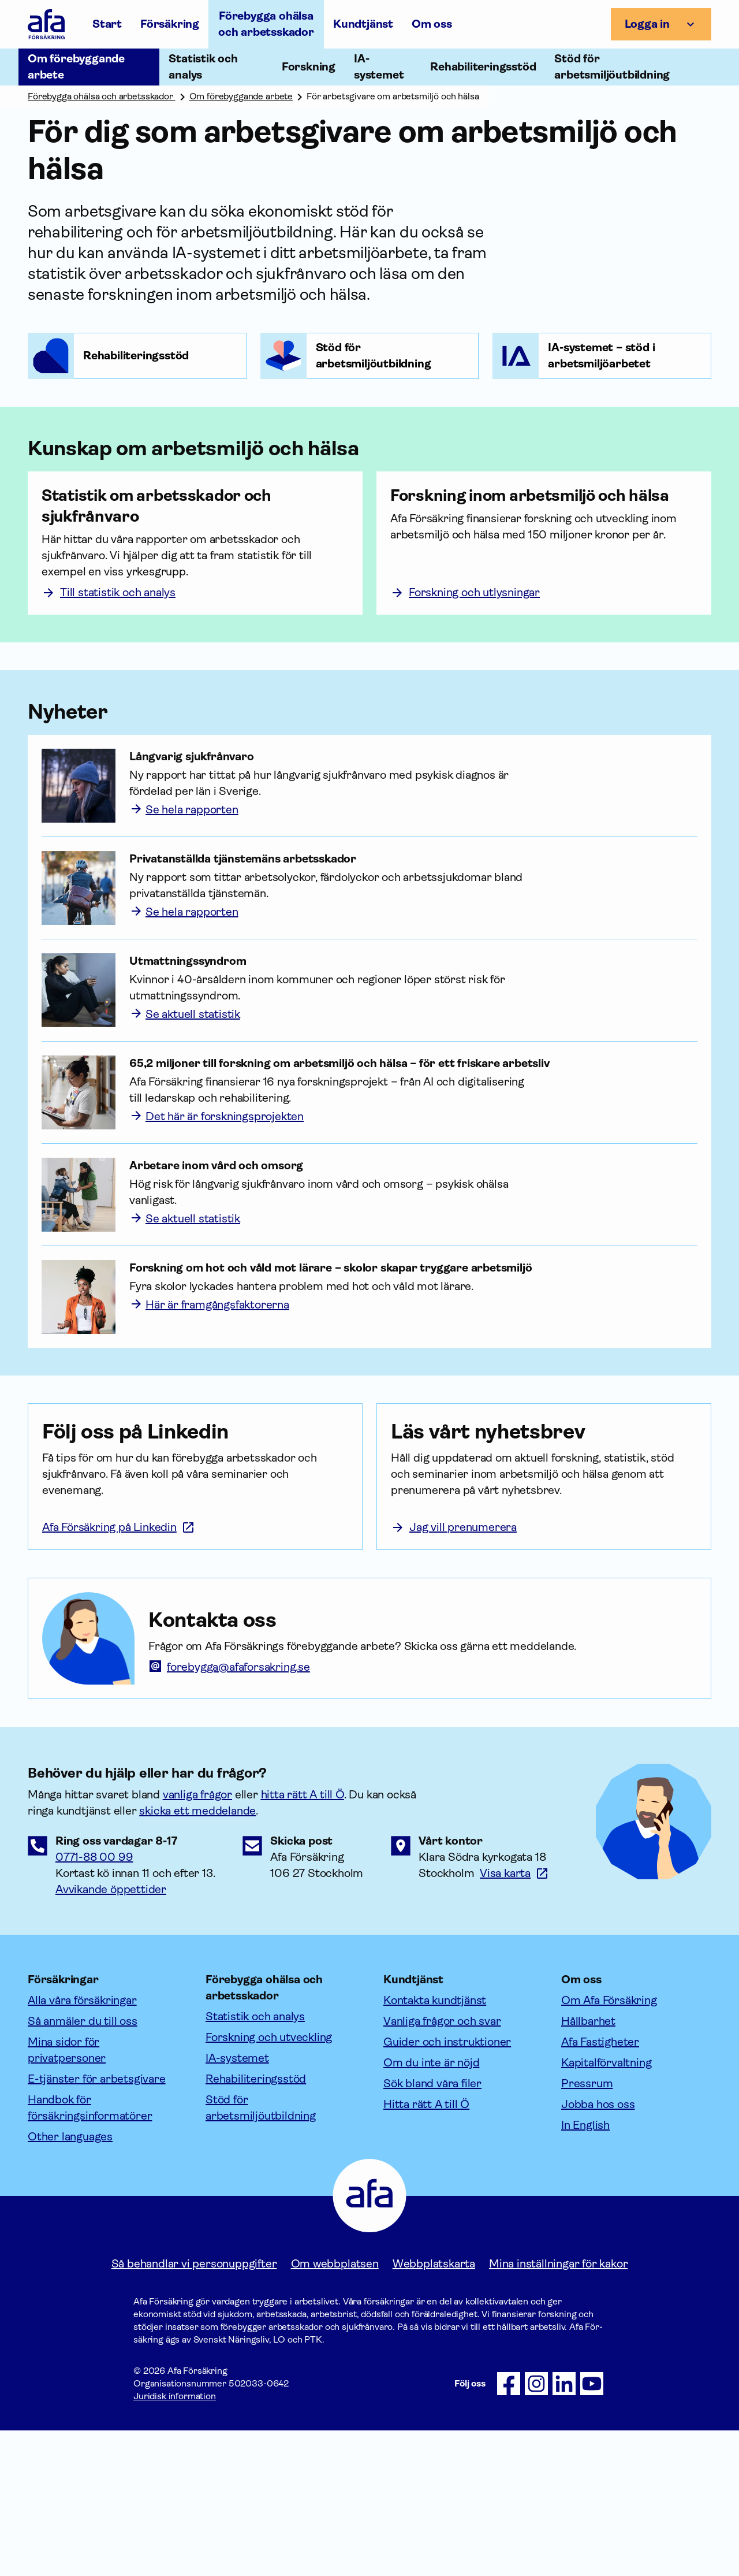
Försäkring (169, 24)
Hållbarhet (588, 2166)
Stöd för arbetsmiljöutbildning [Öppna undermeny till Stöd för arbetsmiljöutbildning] (612, 66)
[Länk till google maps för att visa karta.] (514, 2018)
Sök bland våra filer (432, 2229)
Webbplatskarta (434, 2409)
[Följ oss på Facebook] (508, 2529)
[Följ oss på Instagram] (536, 2529)
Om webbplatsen (335, 2409)
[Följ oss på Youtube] (592, 2529)
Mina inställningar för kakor (558, 2409)
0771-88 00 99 (94, 2002)
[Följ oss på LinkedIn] (564, 2529)
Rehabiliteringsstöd (256, 2224)
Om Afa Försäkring (609, 2146)
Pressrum (587, 2229)
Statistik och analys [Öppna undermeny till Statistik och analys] (203, 66)
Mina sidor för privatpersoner (67, 2195)
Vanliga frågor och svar (442, 2166)
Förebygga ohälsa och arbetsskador (266, 24)
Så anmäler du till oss (82, 2166)
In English (585, 2270)
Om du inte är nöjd (431, 2208)
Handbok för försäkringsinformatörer (90, 2253)
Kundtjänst (363, 24)
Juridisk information (174, 2541)
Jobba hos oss (598, 2250)
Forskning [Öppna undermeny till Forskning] (308, 66)
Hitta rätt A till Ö (426, 2250)
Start (107, 24)
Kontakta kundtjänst (434, 2146)
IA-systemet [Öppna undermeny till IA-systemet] (379, 66)
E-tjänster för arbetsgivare (97, 2224)
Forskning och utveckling (269, 2183)
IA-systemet (237, 2203)
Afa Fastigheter (600, 2187)
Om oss (432, 24)
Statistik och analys (255, 2162)
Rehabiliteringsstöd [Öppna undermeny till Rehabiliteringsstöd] (483, 66)
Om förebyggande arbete (241, 96)
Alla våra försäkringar (82, 2146)
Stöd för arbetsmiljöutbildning (261, 2253)
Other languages (70, 2282)
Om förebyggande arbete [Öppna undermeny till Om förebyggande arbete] (76, 66)
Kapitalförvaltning (606, 2208)
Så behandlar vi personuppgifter (194, 2409)
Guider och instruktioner (447, 2187)
